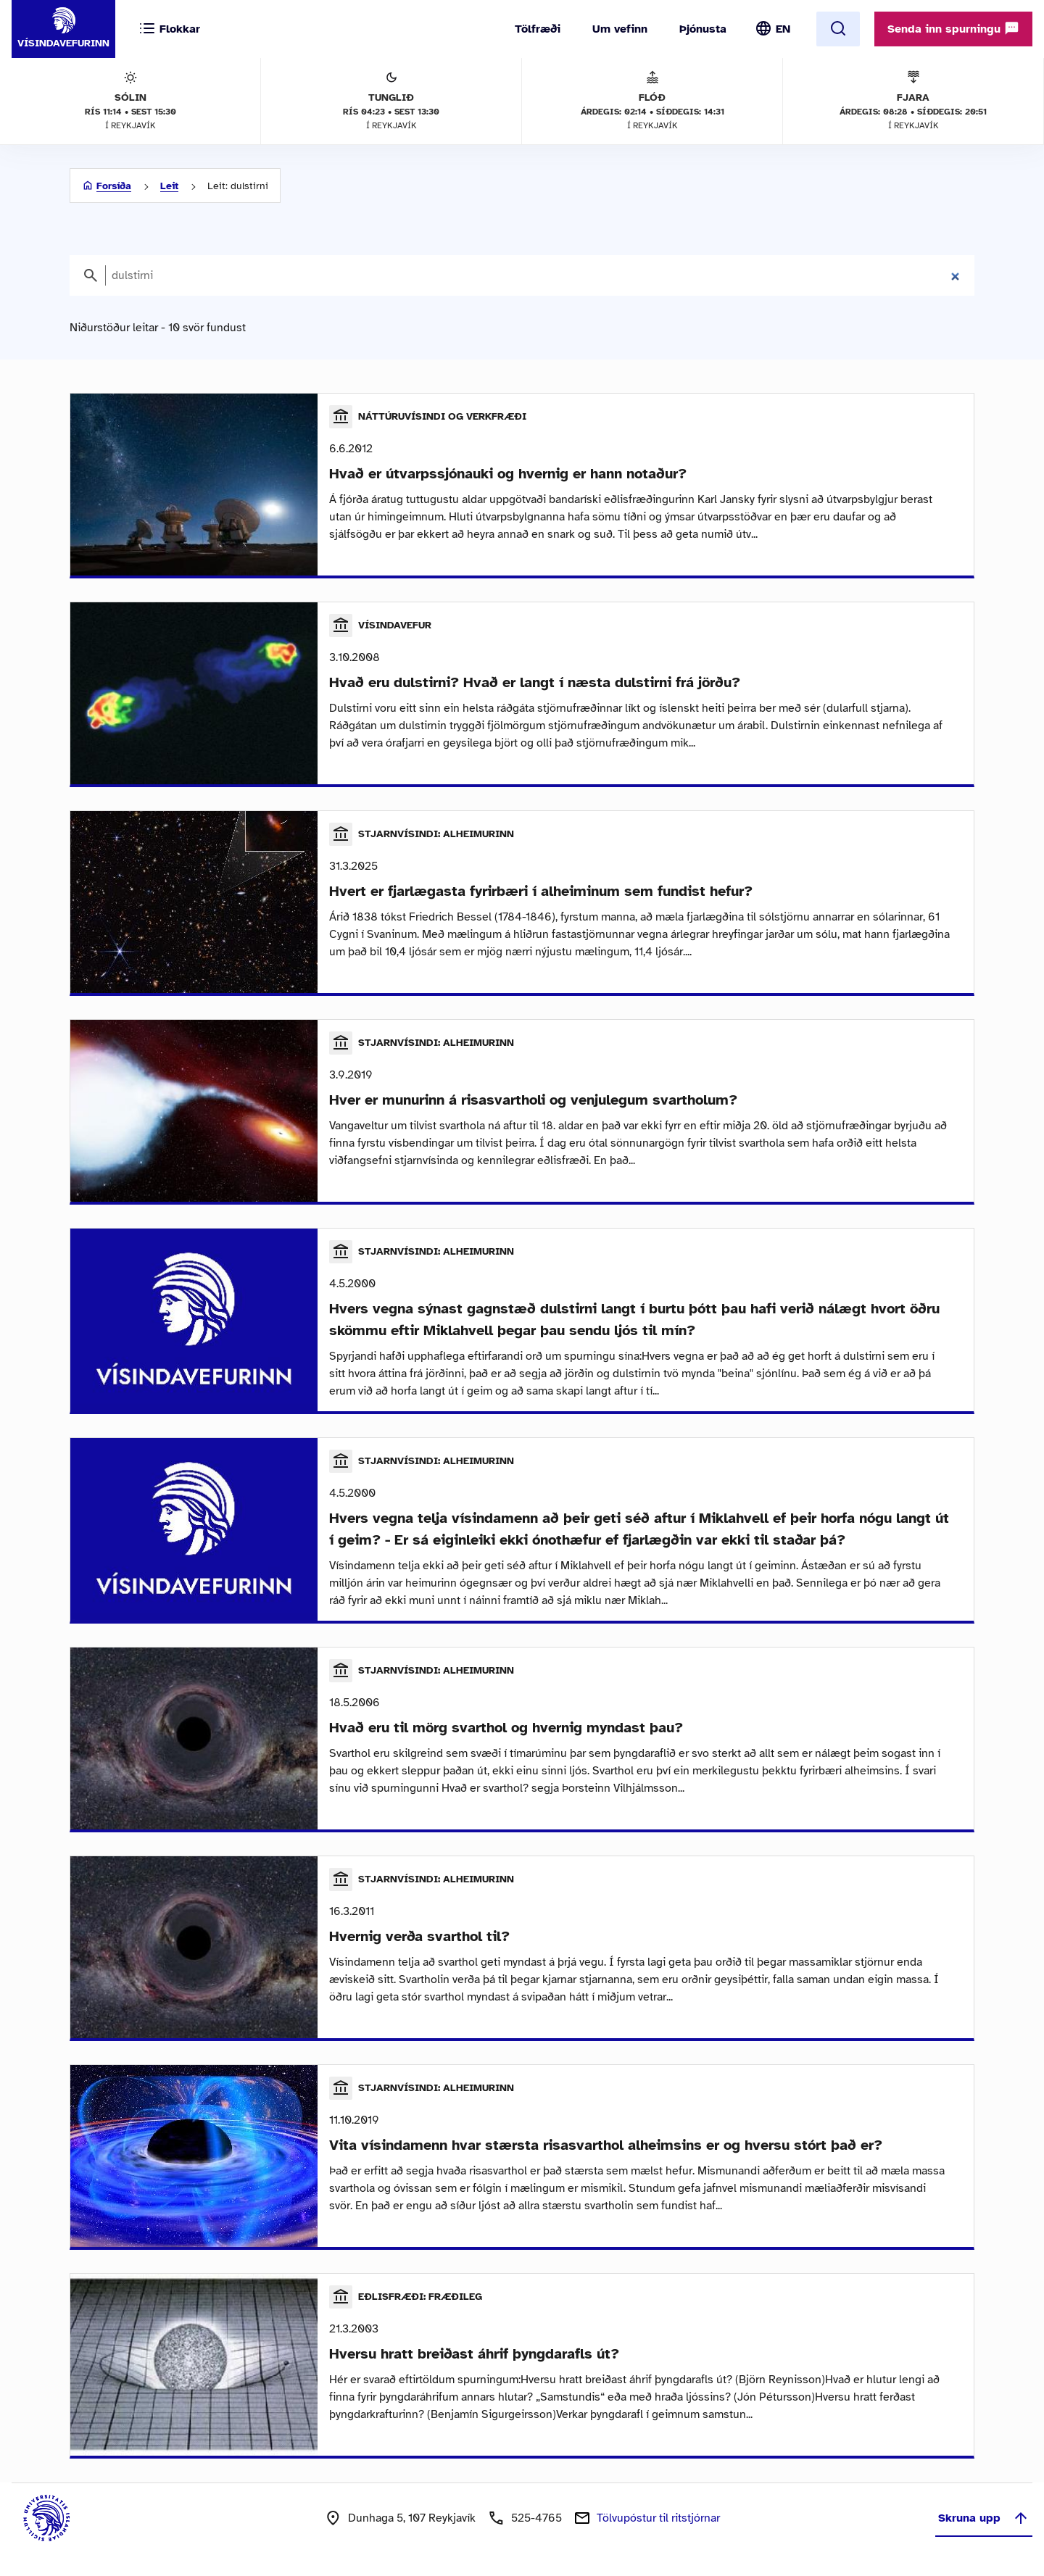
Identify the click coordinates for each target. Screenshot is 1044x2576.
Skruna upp (984, 2518)
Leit (169, 186)
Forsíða (113, 186)
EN (783, 29)
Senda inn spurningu (953, 28)
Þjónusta (702, 29)
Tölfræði (537, 29)
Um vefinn (619, 29)
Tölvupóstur (658, 2518)
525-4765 (536, 2518)
